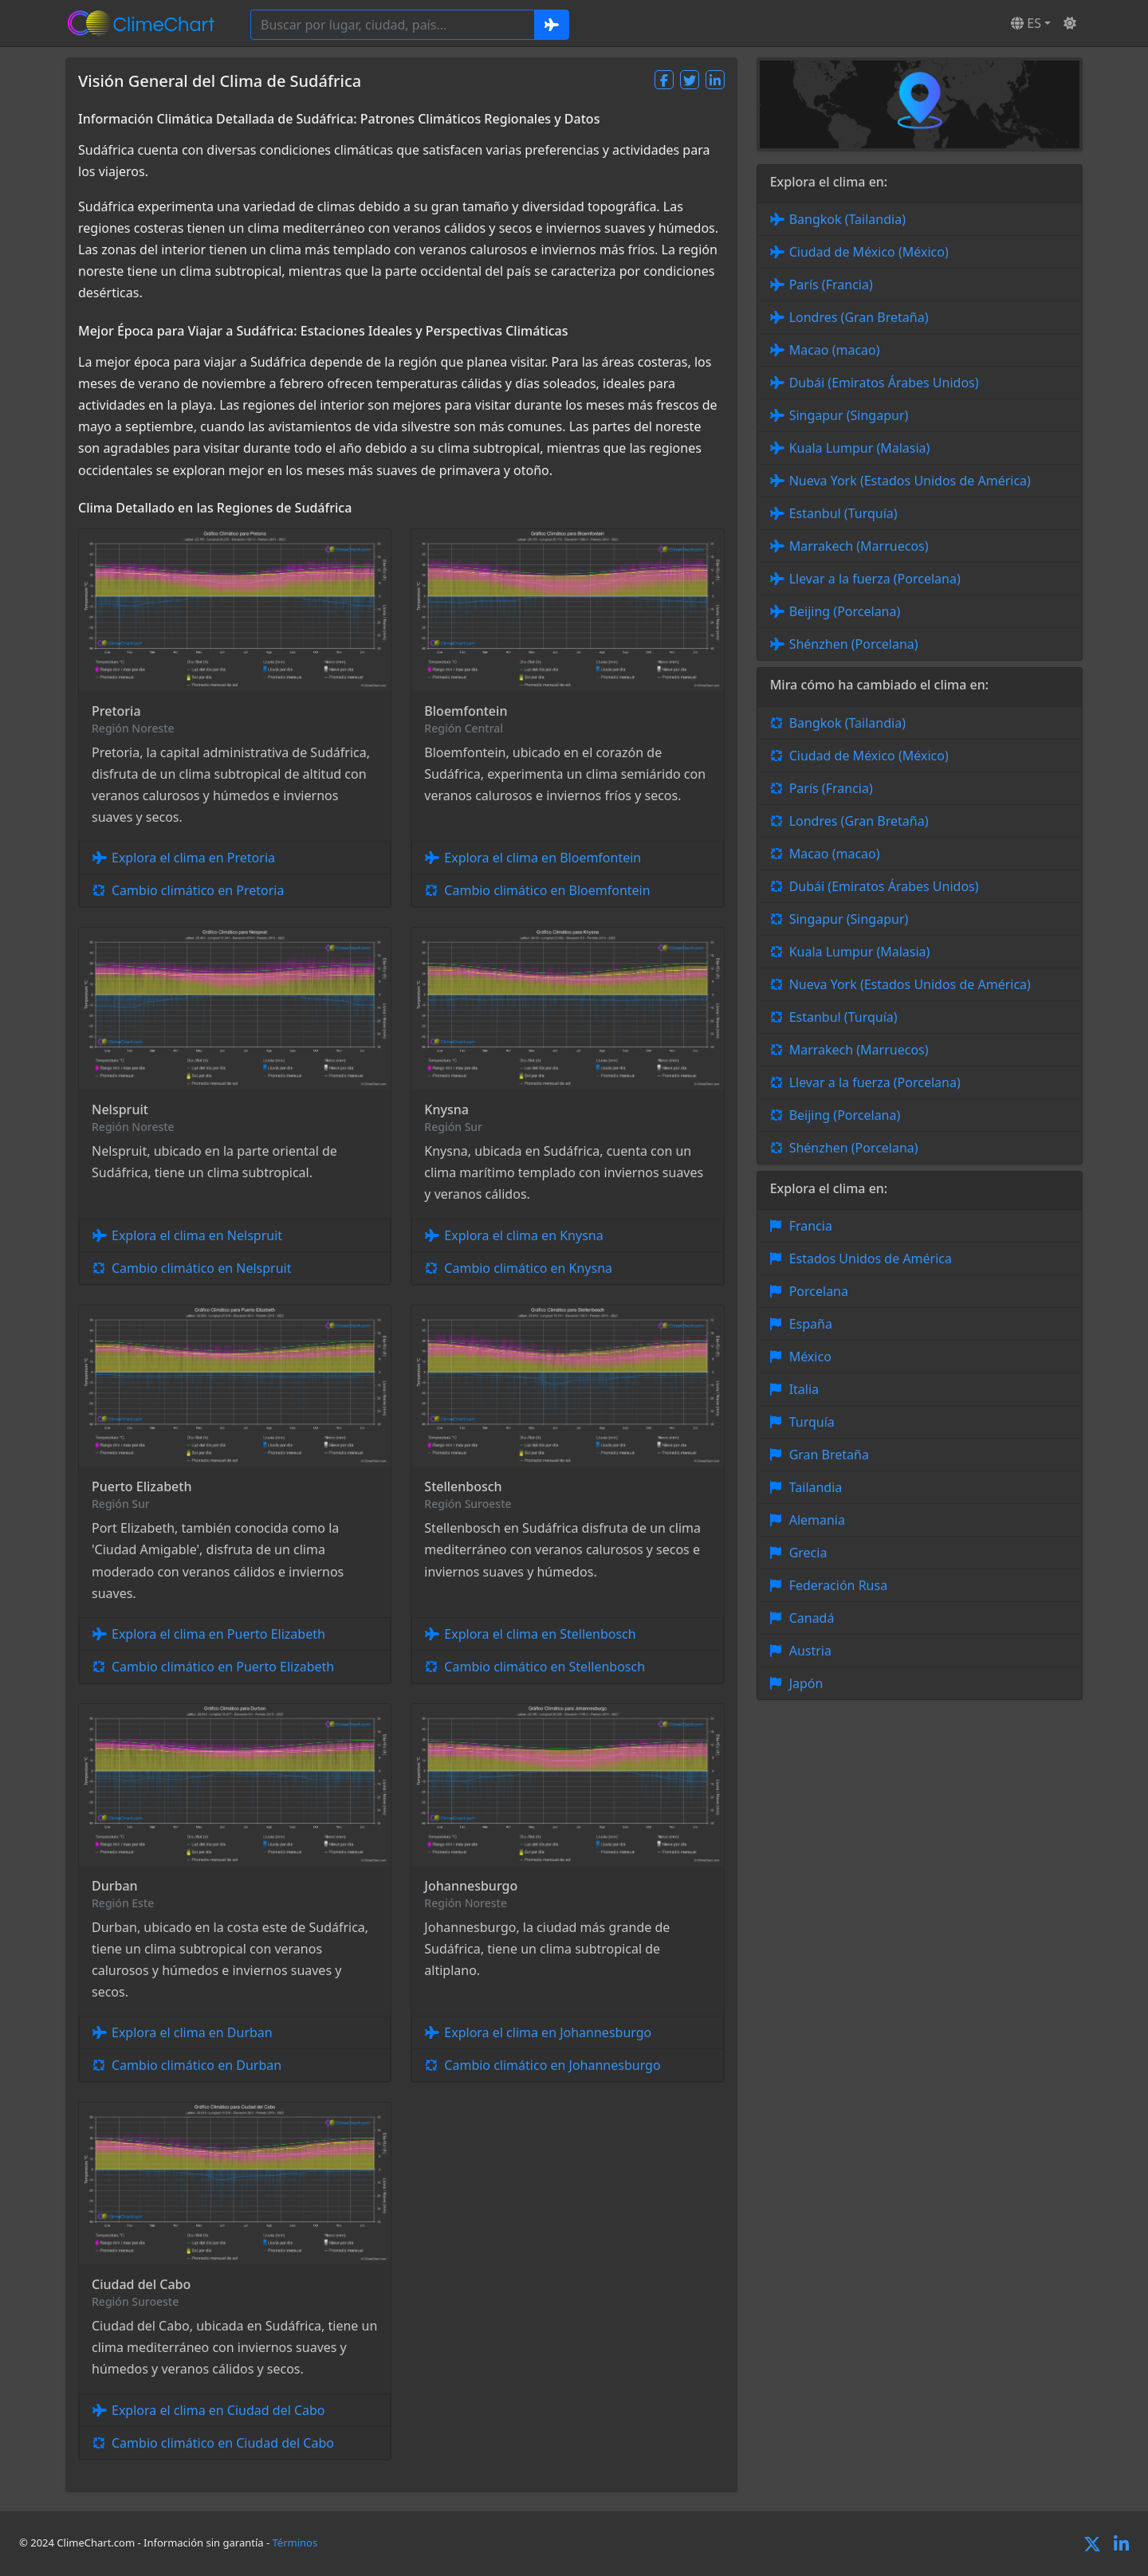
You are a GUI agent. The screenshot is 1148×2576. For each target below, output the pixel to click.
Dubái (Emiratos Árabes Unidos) (884, 382)
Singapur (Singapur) (849, 415)
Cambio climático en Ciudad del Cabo (223, 2443)
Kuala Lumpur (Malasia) (859, 448)
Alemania (817, 1520)
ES (1026, 23)
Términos (295, 2542)
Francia (810, 1226)
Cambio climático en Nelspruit (201, 1268)
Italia (804, 1389)
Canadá (812, 1618)
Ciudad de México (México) (869, 252)
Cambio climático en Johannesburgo (552, 2065)
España (810, 1324)
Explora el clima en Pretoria (193, 857)
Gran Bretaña (829, 1454)
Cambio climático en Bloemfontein (547, 890)
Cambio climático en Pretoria (198, 890)
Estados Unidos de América (870, 1258)
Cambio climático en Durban (196, 2065)
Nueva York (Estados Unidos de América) (910, 480)
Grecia (808, 1552)
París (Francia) (831, 284)
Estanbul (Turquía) (843, 513)
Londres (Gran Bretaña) (859, 317)
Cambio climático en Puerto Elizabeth (223, 1666)
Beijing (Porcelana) (845, 611)
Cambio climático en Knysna (528, 1268)
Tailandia (816, 1487)
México (810, 1356)
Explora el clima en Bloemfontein (542, 857)
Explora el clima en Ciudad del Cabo (218, 2410)
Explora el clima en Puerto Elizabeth (218, 1634)
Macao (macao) (834, 350)
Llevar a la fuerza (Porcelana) (875, 578)
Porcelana (818, 1291)
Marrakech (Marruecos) (859, 546)
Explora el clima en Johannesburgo (547, 2032)
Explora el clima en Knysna (523, 1235)
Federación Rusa (838, 1585)
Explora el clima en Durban (192, 2032)
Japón (806, 1683)
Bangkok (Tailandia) (847, 219)
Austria (810, 1650)
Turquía (812, 1422)
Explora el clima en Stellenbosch (539, 1634)
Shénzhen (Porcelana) (853, 644)
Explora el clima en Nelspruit (197, 1235)
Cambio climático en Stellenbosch (544, 1666)
